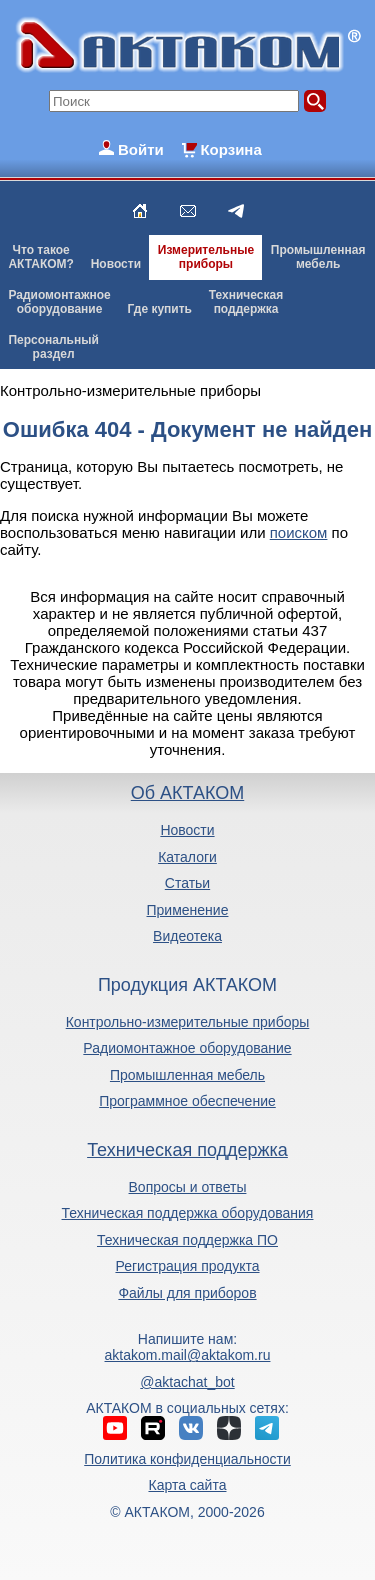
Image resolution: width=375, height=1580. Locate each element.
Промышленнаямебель (318, 257)
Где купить (159, 309)
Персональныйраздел (53, 347)
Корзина (230, 149)
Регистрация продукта (187, 1266)
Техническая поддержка (187, 1150)
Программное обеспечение (187, 1101)
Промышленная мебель (187, 1075)
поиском (299, 532)
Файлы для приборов (187, 1293)
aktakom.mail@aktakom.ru (188, 1355)
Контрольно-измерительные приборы (188, 1022)
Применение (188, 910)
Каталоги (187, 857)
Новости (116, 264)
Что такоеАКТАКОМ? (41, 257)
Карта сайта (187, 1485)
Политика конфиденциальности (187, 1459)
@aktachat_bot (187, 1382)
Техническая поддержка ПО (187, 1240)
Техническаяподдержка (246, 302)
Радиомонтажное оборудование (187, 1048)
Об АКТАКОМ (187, 793)
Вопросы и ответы (188, 1187)
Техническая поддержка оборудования (188, 1213)
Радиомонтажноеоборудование (59, 302)
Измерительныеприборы (206, 257)
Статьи (187, 883)
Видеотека (187, 936)
